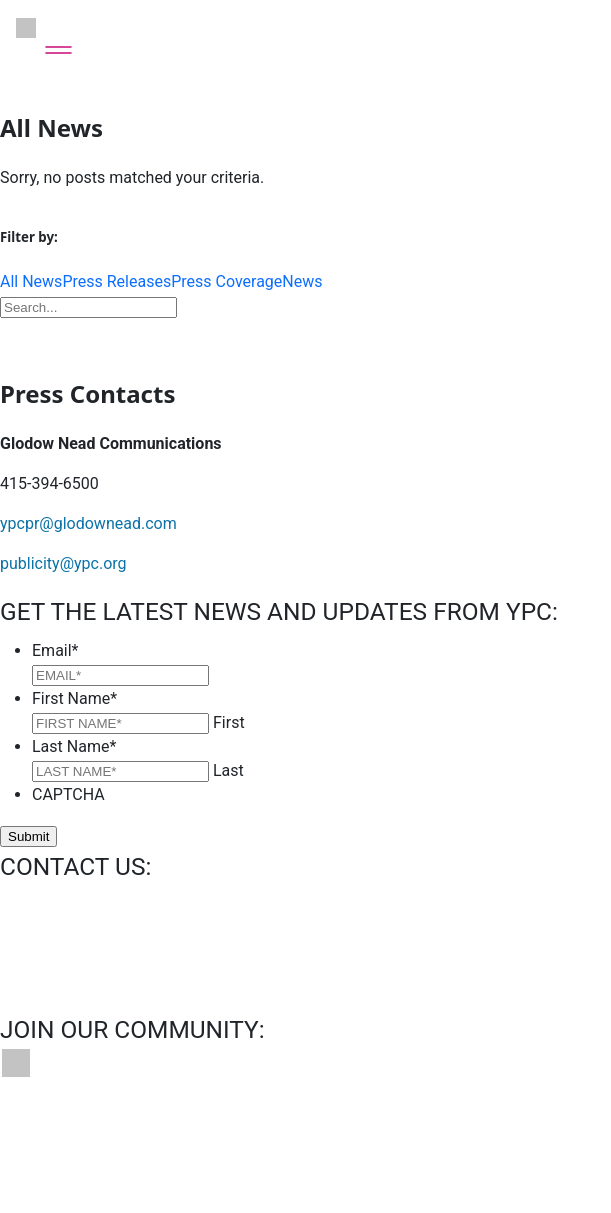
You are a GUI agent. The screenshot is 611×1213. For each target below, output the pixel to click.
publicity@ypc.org (63, 563)
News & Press (260, 1136)
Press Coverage (226, 281)
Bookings (150, 1136)
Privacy (363, 1136)
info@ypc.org (47, 905)
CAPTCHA (68, 794)
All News (31, 281)
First (229, 722)
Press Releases (116, 281)
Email (55, 650)
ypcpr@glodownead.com (88, 523)
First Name (74, 698)
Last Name (74, 746)
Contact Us (47, 1136)
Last (228, 770)
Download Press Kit (306, 337)
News (302, 281)
